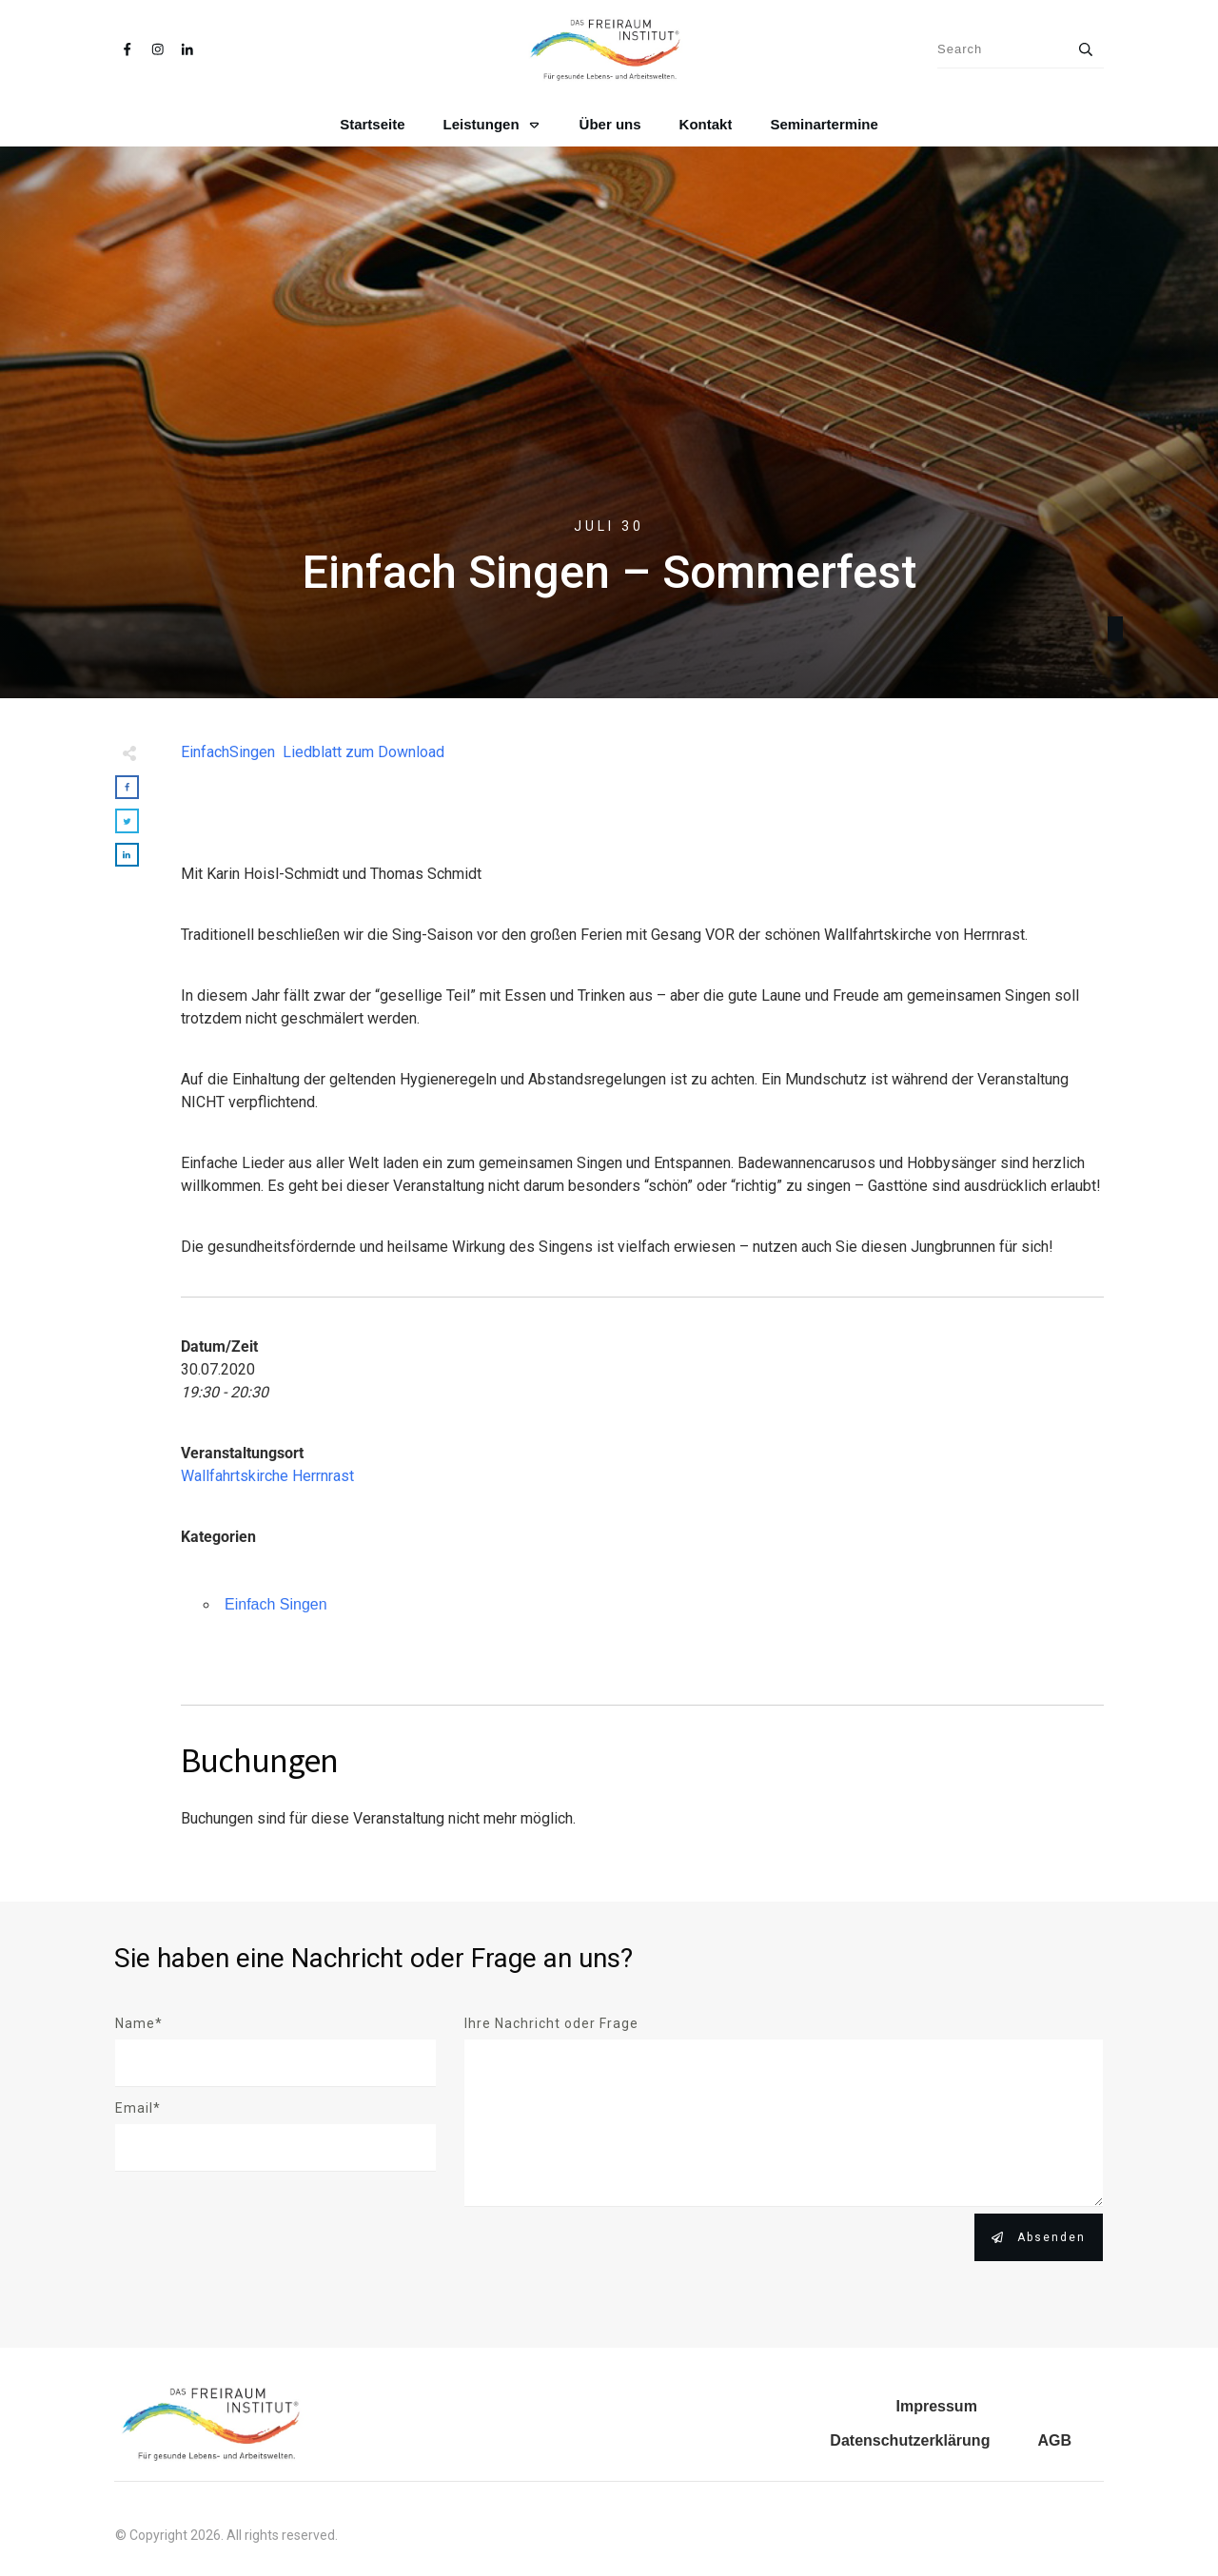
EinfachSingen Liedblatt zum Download (312, 752)
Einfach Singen (276, 1604)
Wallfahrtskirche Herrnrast (267, 1476)
